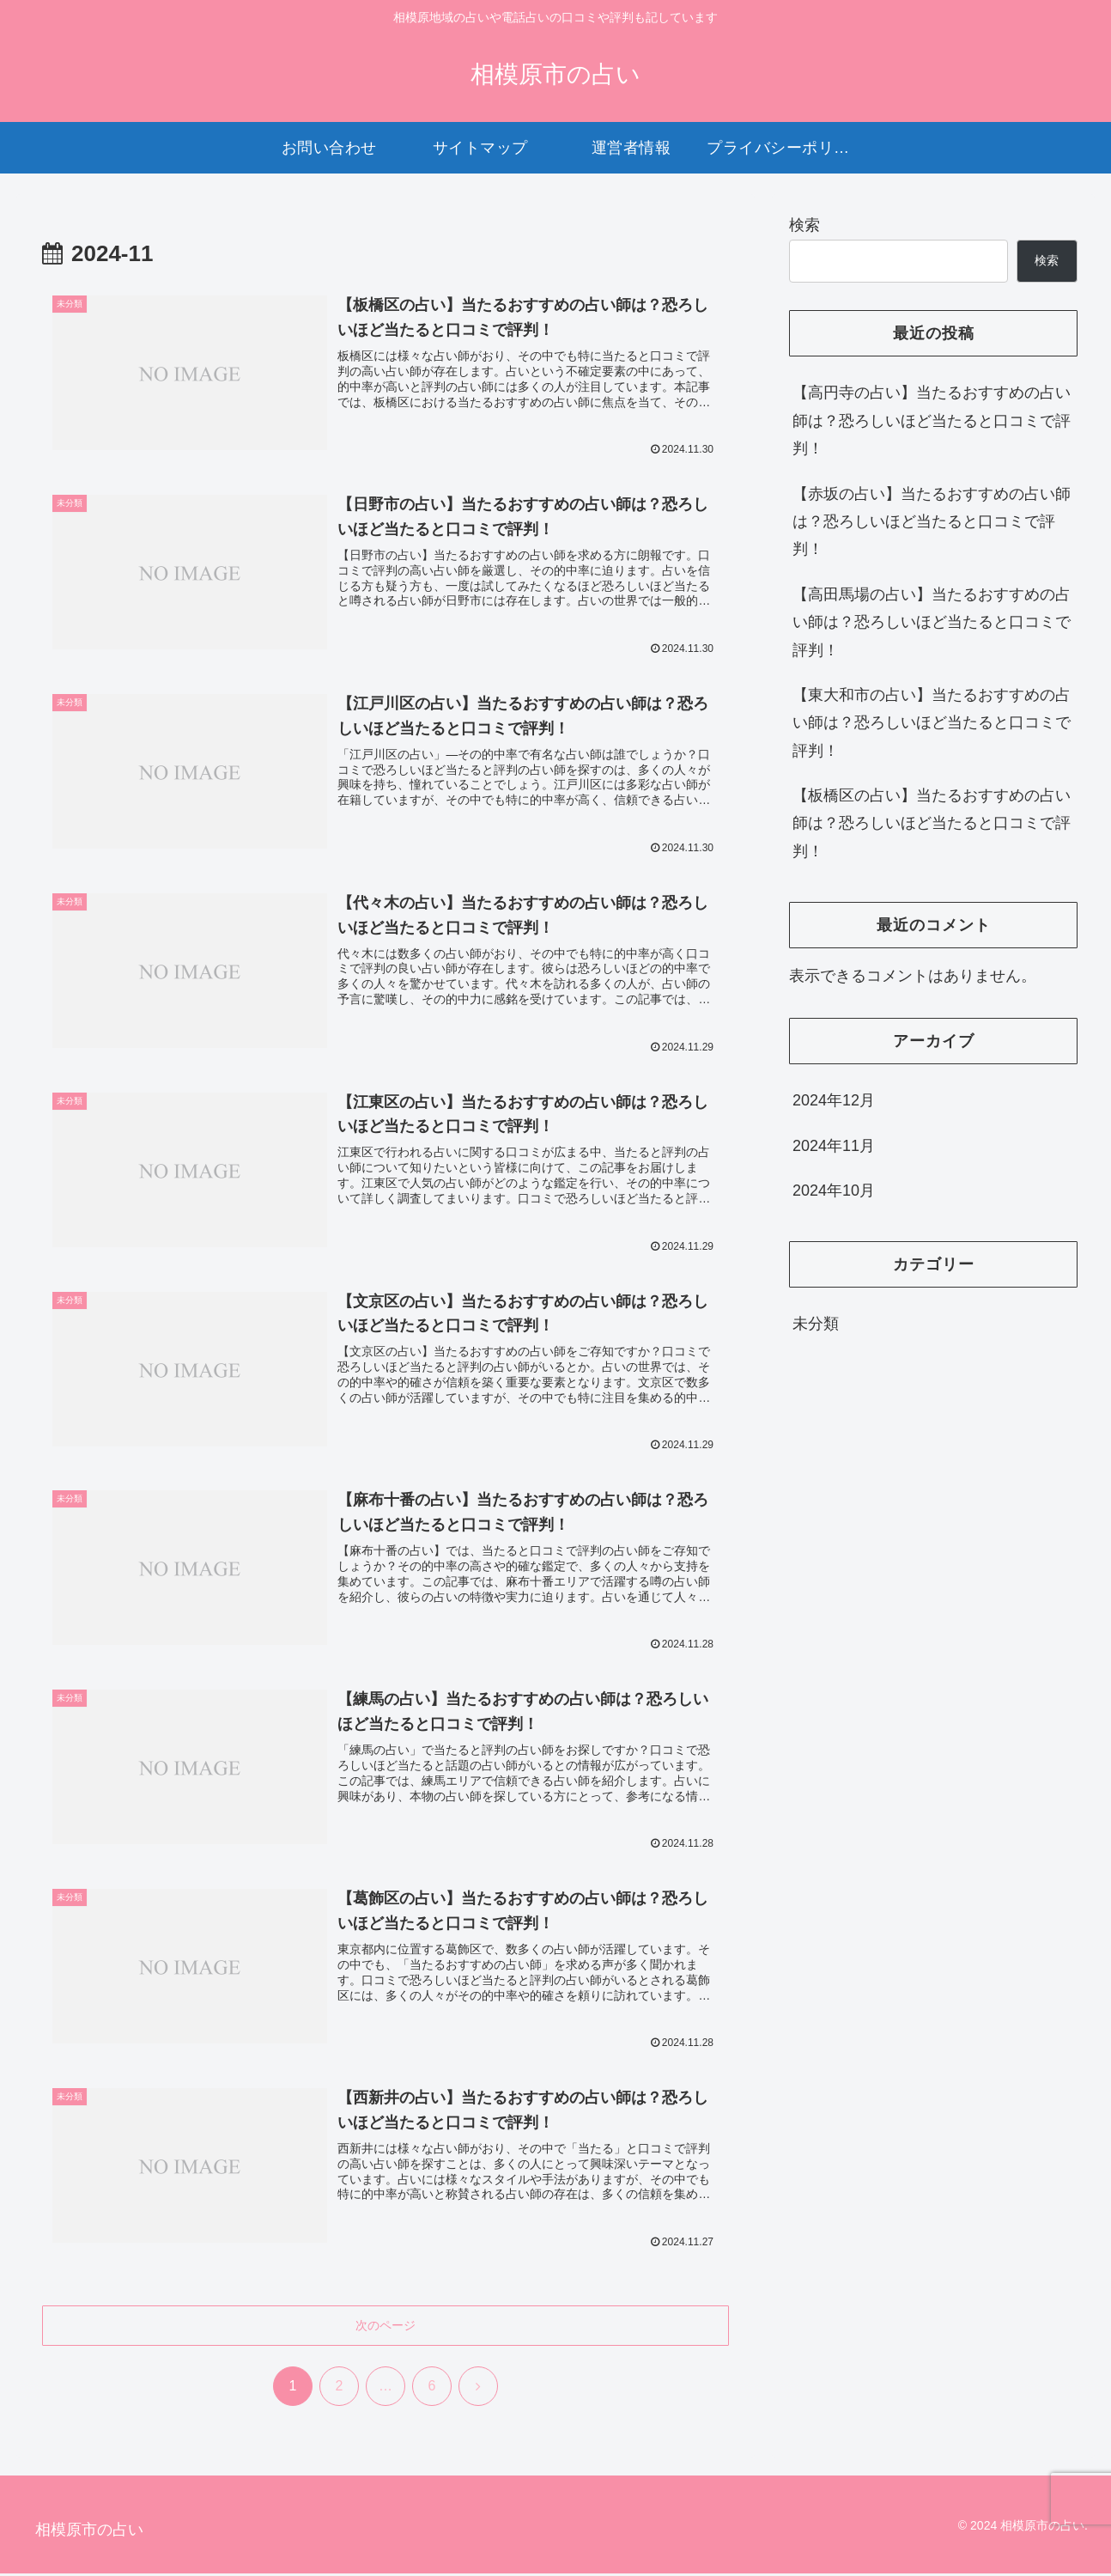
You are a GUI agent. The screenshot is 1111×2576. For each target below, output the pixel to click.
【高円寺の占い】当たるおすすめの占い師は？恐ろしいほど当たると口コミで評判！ (931, 420)
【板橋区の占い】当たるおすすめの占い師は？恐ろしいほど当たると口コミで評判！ (931, 823)
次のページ (385, 2328)
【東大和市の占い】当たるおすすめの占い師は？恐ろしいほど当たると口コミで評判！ (931, 722)
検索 (804, 225)
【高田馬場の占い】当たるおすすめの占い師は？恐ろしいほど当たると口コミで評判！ (931, 622)
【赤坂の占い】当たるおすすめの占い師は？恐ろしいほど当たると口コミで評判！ (931, 521)
